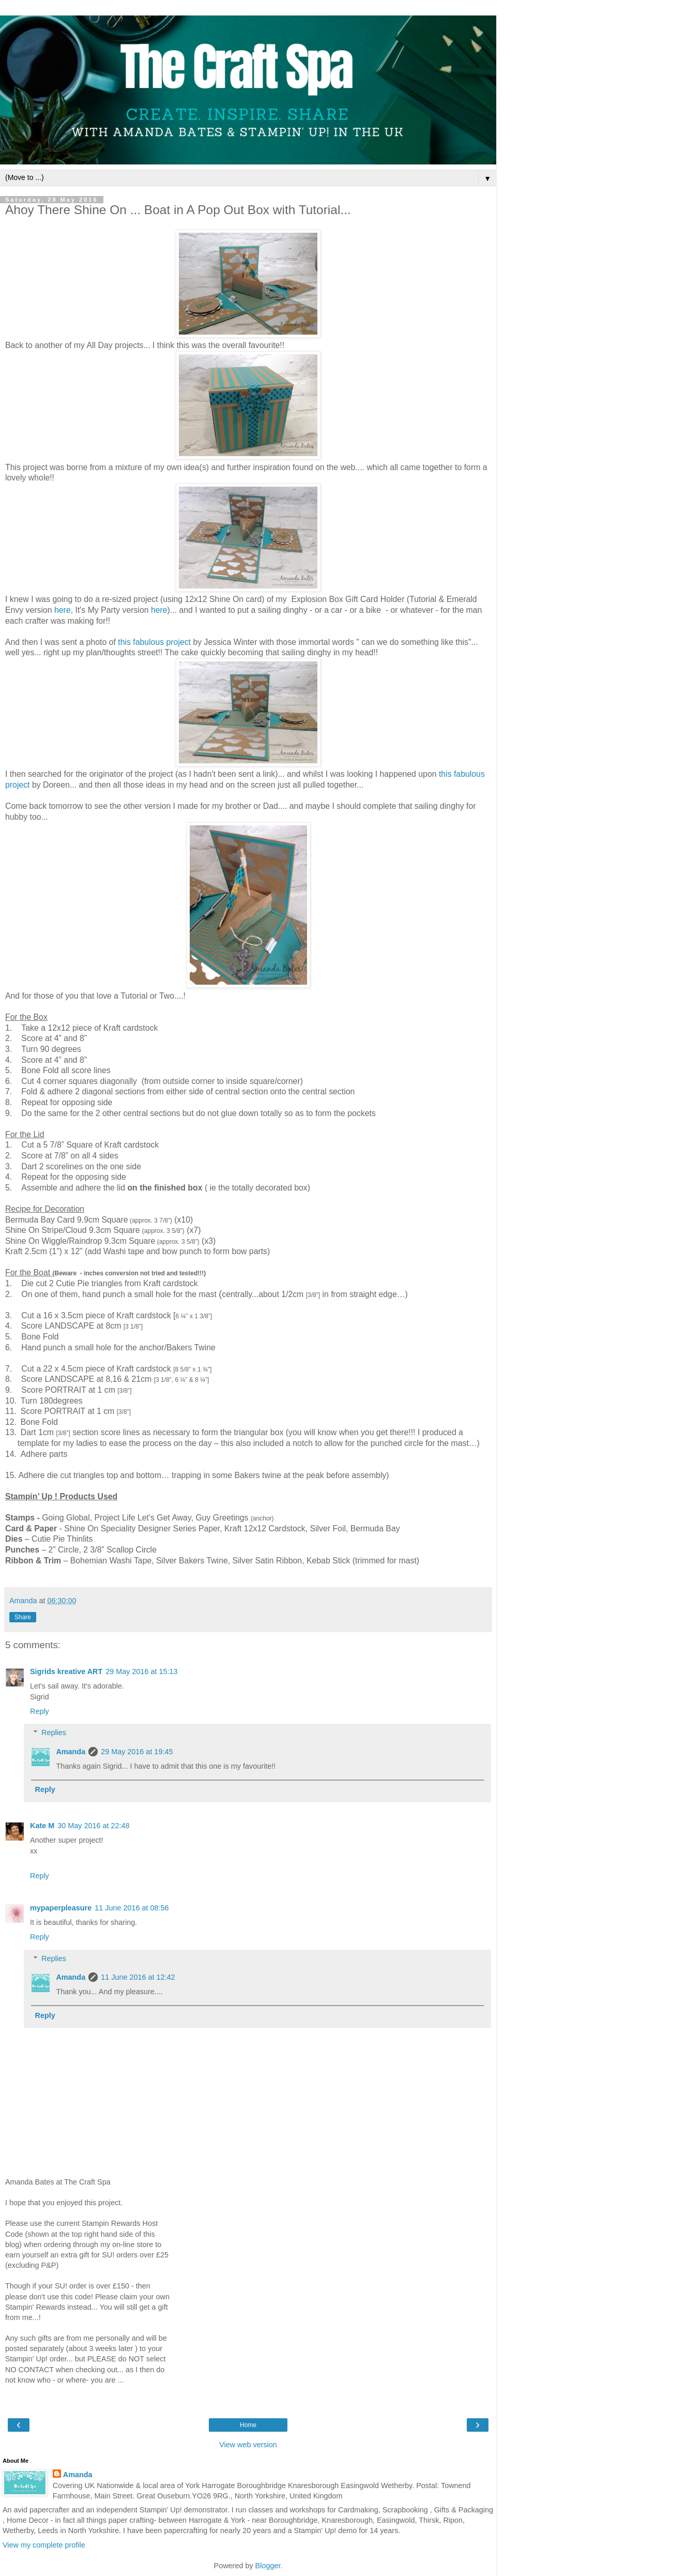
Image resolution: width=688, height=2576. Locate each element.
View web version (248, 2445)
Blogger (268, 2566)
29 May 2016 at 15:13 (141, 1671)
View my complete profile (44, 2545)
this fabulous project (154, 642)
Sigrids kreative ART (66, 1671)
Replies (53, 1732)
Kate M (42, 1825)
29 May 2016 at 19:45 (137, 1752)
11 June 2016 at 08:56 (132, 1908)
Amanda (70, 1752)
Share (22, 1617)
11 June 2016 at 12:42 (138, 1977)
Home (248, 2425)
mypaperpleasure (60, 1908)
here (62, 610)
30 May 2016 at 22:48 (93, 1825)
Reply (39, 1711)
